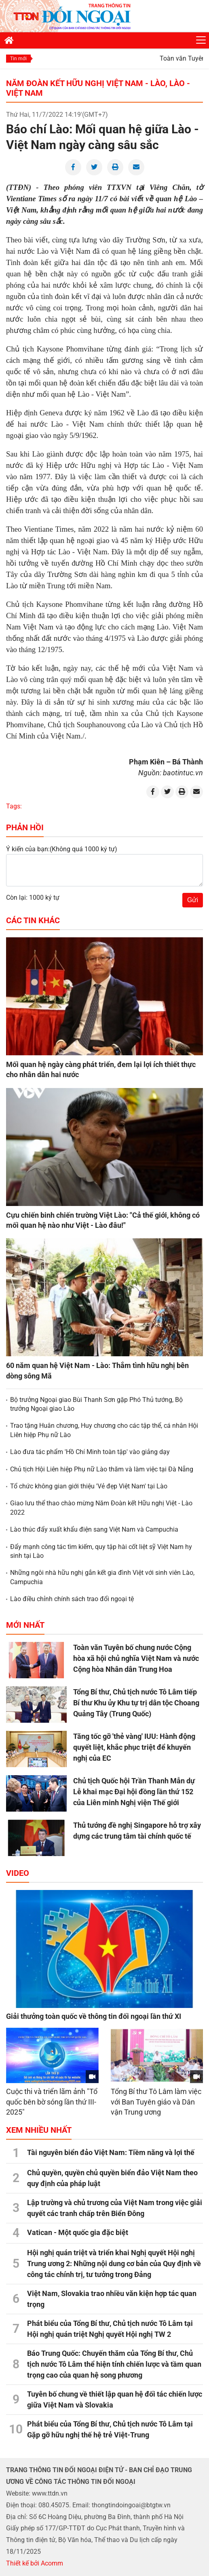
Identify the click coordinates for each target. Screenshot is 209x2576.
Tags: (14, 806)
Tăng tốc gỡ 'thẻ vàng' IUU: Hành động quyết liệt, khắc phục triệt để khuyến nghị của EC (134, 1747)
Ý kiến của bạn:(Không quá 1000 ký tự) (61, 849)
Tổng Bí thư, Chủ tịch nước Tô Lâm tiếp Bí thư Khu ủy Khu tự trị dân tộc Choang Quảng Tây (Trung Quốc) (136, 1703)
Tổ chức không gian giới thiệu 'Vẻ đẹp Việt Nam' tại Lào (88, 1486)
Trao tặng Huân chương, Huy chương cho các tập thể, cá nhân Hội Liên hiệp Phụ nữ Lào (104, 1430)
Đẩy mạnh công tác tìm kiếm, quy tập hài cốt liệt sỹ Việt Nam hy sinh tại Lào (101, 1551)
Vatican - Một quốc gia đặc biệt (77, 2232)
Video (17, 1873)
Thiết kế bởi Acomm (34, 2563)
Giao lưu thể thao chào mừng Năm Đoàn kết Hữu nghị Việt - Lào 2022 (101, 1507)
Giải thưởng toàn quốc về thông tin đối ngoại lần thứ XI (93, 2016)
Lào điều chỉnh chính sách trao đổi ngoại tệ (72, 1599)
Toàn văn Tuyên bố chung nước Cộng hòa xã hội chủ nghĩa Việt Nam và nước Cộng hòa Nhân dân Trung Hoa (136, 1658)
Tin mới (18, 58)
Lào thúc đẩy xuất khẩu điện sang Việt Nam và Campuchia (94, 1529)
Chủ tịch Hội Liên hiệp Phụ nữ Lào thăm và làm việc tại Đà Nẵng (101, 1469)
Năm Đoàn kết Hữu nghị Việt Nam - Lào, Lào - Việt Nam (98, 88)
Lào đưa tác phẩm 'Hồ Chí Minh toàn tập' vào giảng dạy (90, 1452)
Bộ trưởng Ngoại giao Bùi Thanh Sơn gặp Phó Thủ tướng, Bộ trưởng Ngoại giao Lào (96, 1404)
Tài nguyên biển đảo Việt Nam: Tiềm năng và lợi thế (110, 2152)
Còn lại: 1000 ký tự (32, 897)
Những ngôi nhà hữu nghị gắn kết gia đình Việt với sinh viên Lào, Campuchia (102, 1577)
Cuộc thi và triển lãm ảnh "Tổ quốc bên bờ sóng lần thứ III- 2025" (51, 2101)
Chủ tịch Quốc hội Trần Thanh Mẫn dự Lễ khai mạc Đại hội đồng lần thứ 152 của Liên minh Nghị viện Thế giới (134, 1791)
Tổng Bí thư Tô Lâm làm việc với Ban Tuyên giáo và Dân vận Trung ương (156, 2101)
